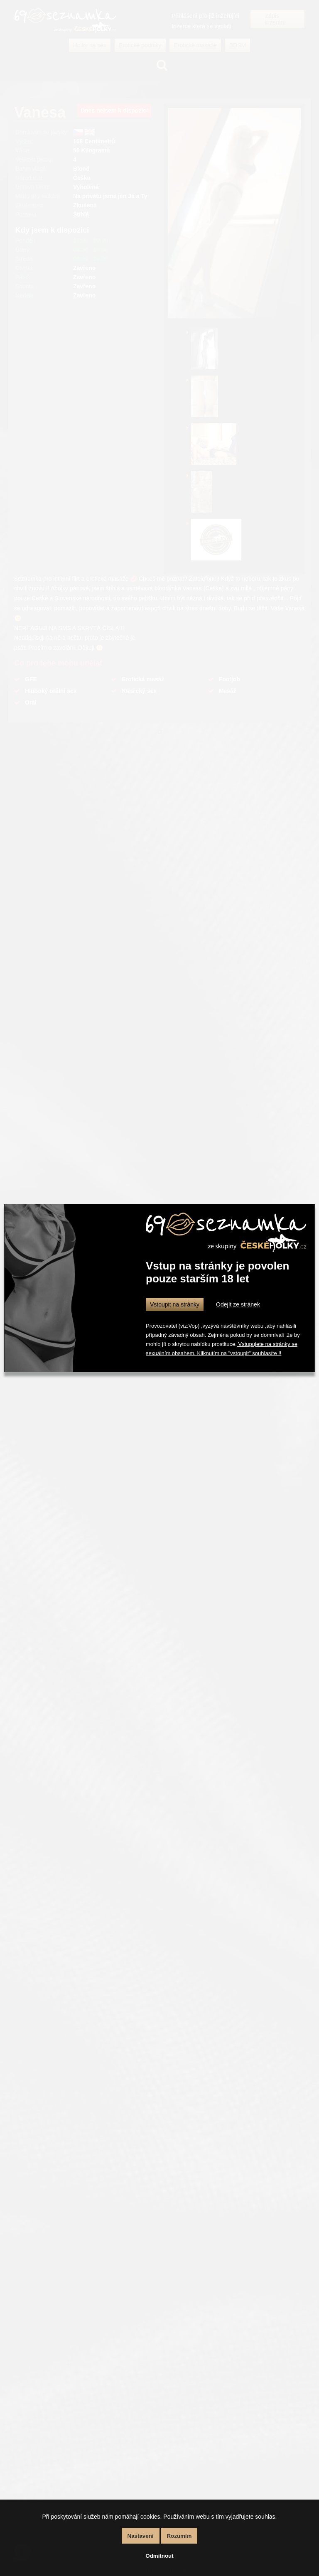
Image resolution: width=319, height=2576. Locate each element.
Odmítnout (159, 2556)
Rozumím (179, 2536)
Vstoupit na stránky (174, 1304)
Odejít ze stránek (238, 1304)
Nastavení (141, 2536)
